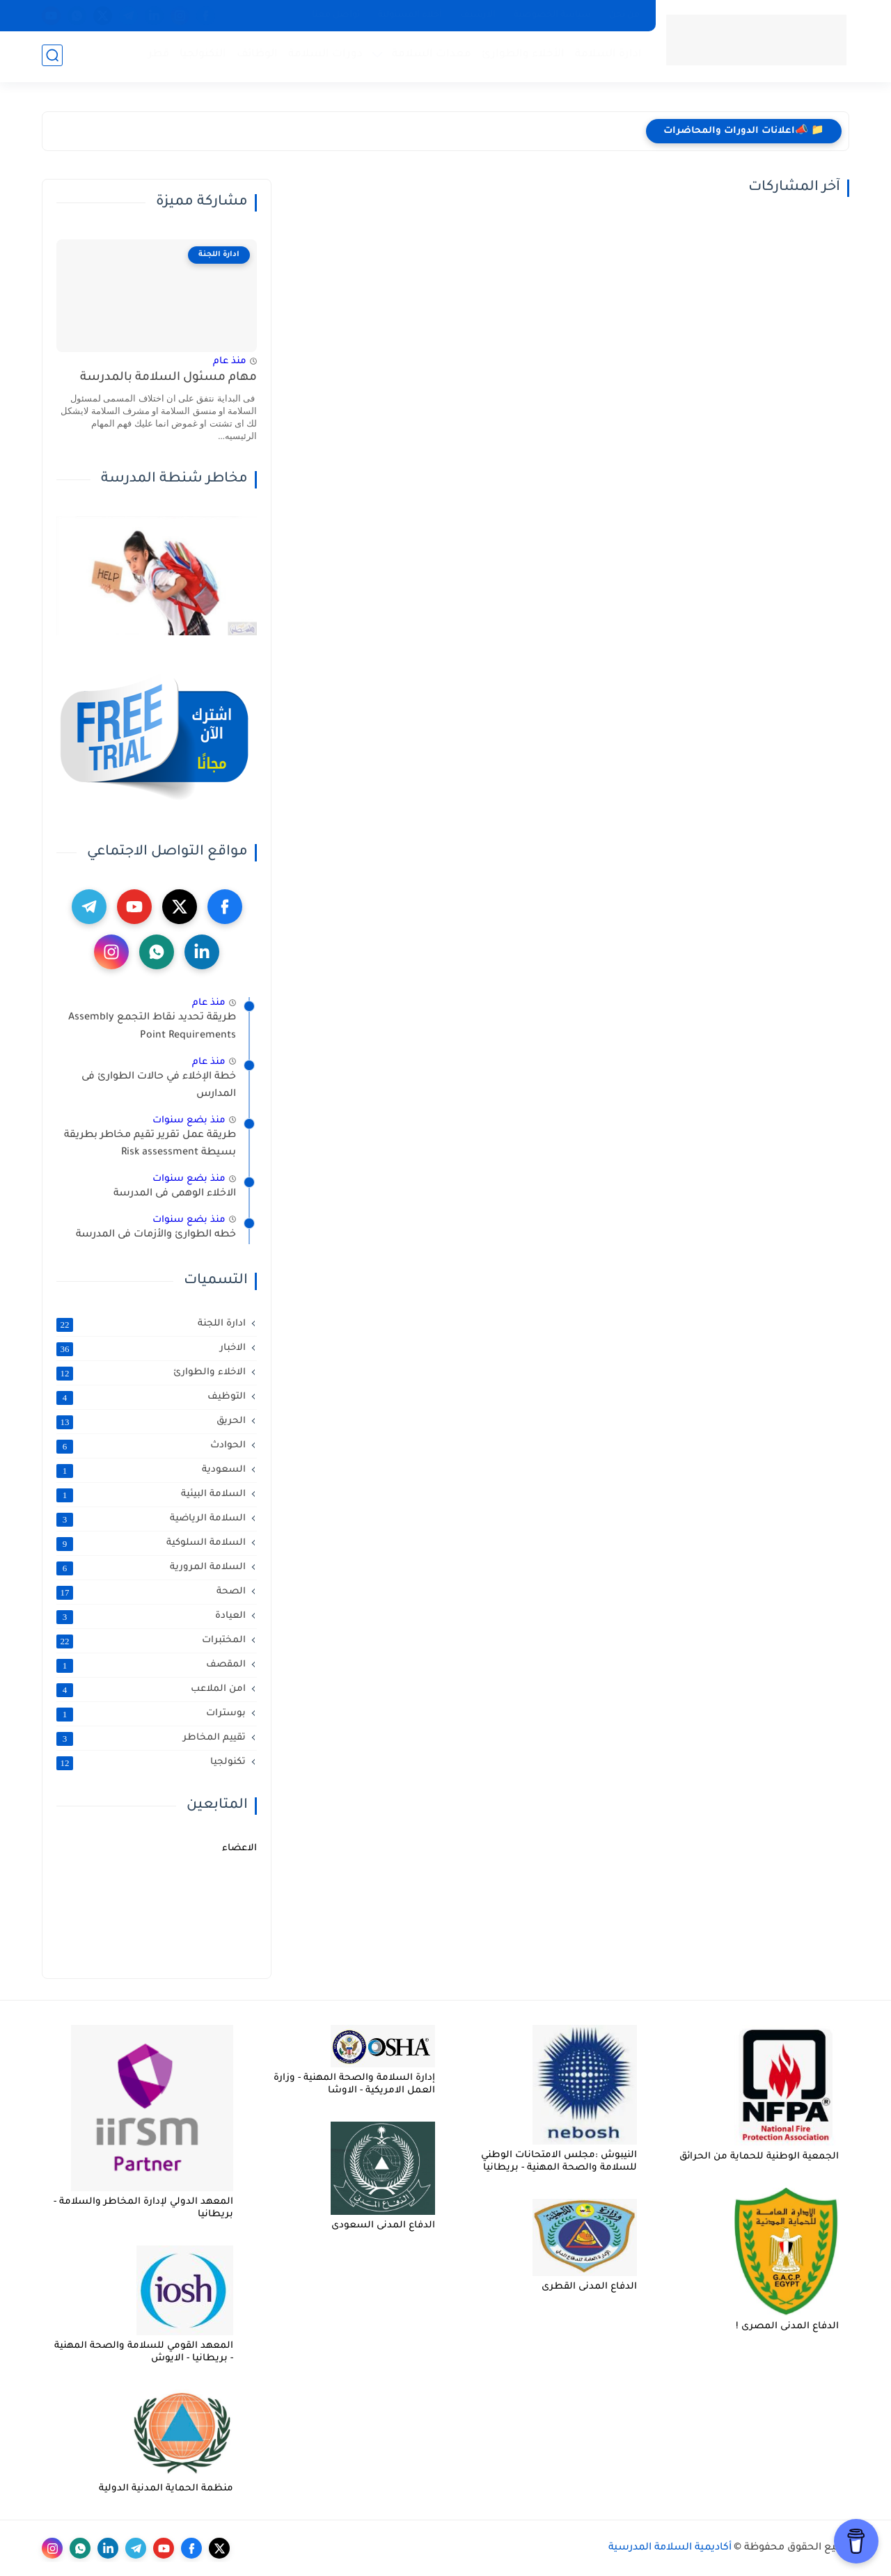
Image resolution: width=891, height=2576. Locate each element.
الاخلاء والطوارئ (151, 1373)
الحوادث (151, 1446)
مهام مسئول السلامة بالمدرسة (168, 378)
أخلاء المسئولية (410, 15)
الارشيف (478, 15)
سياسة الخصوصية (552, 15)
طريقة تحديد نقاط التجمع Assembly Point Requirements (152, 1027)
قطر (157, 56)
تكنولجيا (151, 1762)
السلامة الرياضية (151, 1519)
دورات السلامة (324, 56)
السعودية (151, 1470)
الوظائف (255, 56)
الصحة (151, 1592)
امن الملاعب (151, 1689)
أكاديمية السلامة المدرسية (670, 2548)
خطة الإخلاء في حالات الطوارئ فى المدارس (158, 1086)
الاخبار (151, 1348)
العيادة (151, 1616)
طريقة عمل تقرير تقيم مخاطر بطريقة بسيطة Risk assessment (150, 1144)
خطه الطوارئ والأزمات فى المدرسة (156, 1235)
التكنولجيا (201, 56)
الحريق (151, 1421)
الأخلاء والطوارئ (521, 56)
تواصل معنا (336, 15)
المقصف (151, 1665)
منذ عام (229, 361)
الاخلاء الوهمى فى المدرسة (174, 1194)
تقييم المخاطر (151, 1738)
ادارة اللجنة (151, 1324)
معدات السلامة (430, 56)
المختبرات (151, 1641)
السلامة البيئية (151, 1494)
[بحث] (52, 56)
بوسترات (151, 1714)
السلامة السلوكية (151, 1543)
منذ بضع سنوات (189, 1120)
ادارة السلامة (607, 56)
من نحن (624, 15)
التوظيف (151, 1397)
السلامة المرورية (151, 1567)
